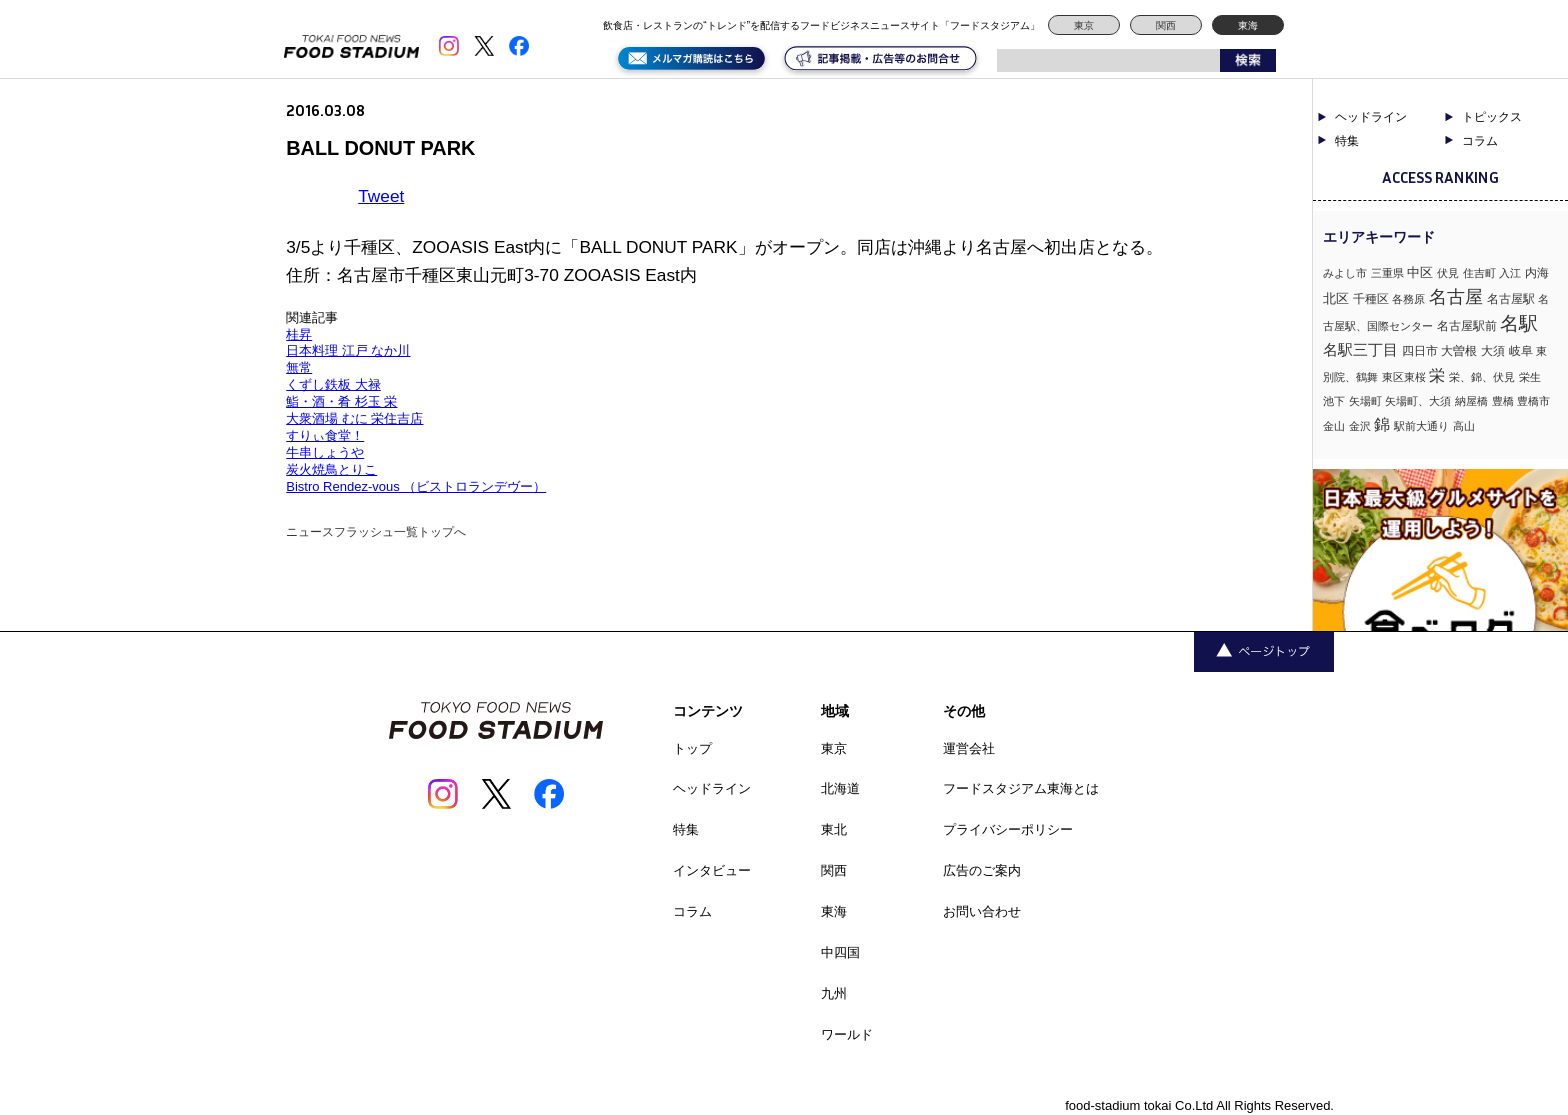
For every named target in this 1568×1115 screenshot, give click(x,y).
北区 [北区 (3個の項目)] (1336, 298)
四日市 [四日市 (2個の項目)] (1420, 351)
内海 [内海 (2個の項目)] (1537, 273)
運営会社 (969, 748)
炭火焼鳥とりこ (331, 469)
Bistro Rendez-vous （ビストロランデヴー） (416, 486)
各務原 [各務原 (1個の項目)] (1408, 299)
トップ (692, 748)
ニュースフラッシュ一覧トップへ (376, 532)
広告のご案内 (982, 870)
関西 (1166, 25)
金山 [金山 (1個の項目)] (1334, 426)
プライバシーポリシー (1008, 829)
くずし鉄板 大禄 (333, 384)
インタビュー (712, 870)
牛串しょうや (325, 452)
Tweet (381, 196)
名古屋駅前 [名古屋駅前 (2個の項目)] (1467, 326)
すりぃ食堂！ (325, 435)
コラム (1480, 141)
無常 (299, 367)
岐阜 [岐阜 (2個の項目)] (1521, 351)
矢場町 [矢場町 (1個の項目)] (1365, 401)
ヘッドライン (1371, 117)
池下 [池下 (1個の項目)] (1334, 401)
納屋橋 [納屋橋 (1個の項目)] (1471, 401)
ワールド (847, 1034)
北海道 (840, 788)
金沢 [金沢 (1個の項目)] (1360, 426)
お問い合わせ (982, 911)
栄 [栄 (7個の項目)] (1437, 375)
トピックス (1492, 117)
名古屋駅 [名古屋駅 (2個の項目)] (1511, 299)
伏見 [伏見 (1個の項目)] (1448, 273)
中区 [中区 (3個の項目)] (1420, 272)
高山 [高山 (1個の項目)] (1464, 426)
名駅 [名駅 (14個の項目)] (1519, 323)
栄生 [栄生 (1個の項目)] (1530, 377)
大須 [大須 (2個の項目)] (1493, 351)
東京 (1084, 25)
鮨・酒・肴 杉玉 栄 (341, 401)
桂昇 (299, 334)
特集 (1347, 141)
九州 (834, 993)
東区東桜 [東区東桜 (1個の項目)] (1404, 377)
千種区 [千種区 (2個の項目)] (1371, 299)
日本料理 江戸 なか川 (348, 350)
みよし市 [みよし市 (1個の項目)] (1345, 273)
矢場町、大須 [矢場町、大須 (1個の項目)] (1418, 401)
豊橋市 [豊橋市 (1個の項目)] (1533, 401)
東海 (1248, 25)
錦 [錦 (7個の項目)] (1382, 424)
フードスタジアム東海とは (1021, 788)
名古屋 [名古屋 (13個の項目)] (1456, 296)
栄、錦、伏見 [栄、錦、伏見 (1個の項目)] (1482, 377)
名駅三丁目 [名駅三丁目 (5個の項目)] (1360, 349)
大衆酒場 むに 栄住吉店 (354, 418)
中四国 (840, 952)
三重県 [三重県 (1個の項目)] (1387, 273)
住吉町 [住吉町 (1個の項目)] (1479, 273)
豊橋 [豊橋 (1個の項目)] (1503, 401)
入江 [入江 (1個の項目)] (1510, 273)
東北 (834, 829)
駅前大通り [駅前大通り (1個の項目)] (1421, 426)
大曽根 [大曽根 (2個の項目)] (1459, 351)
